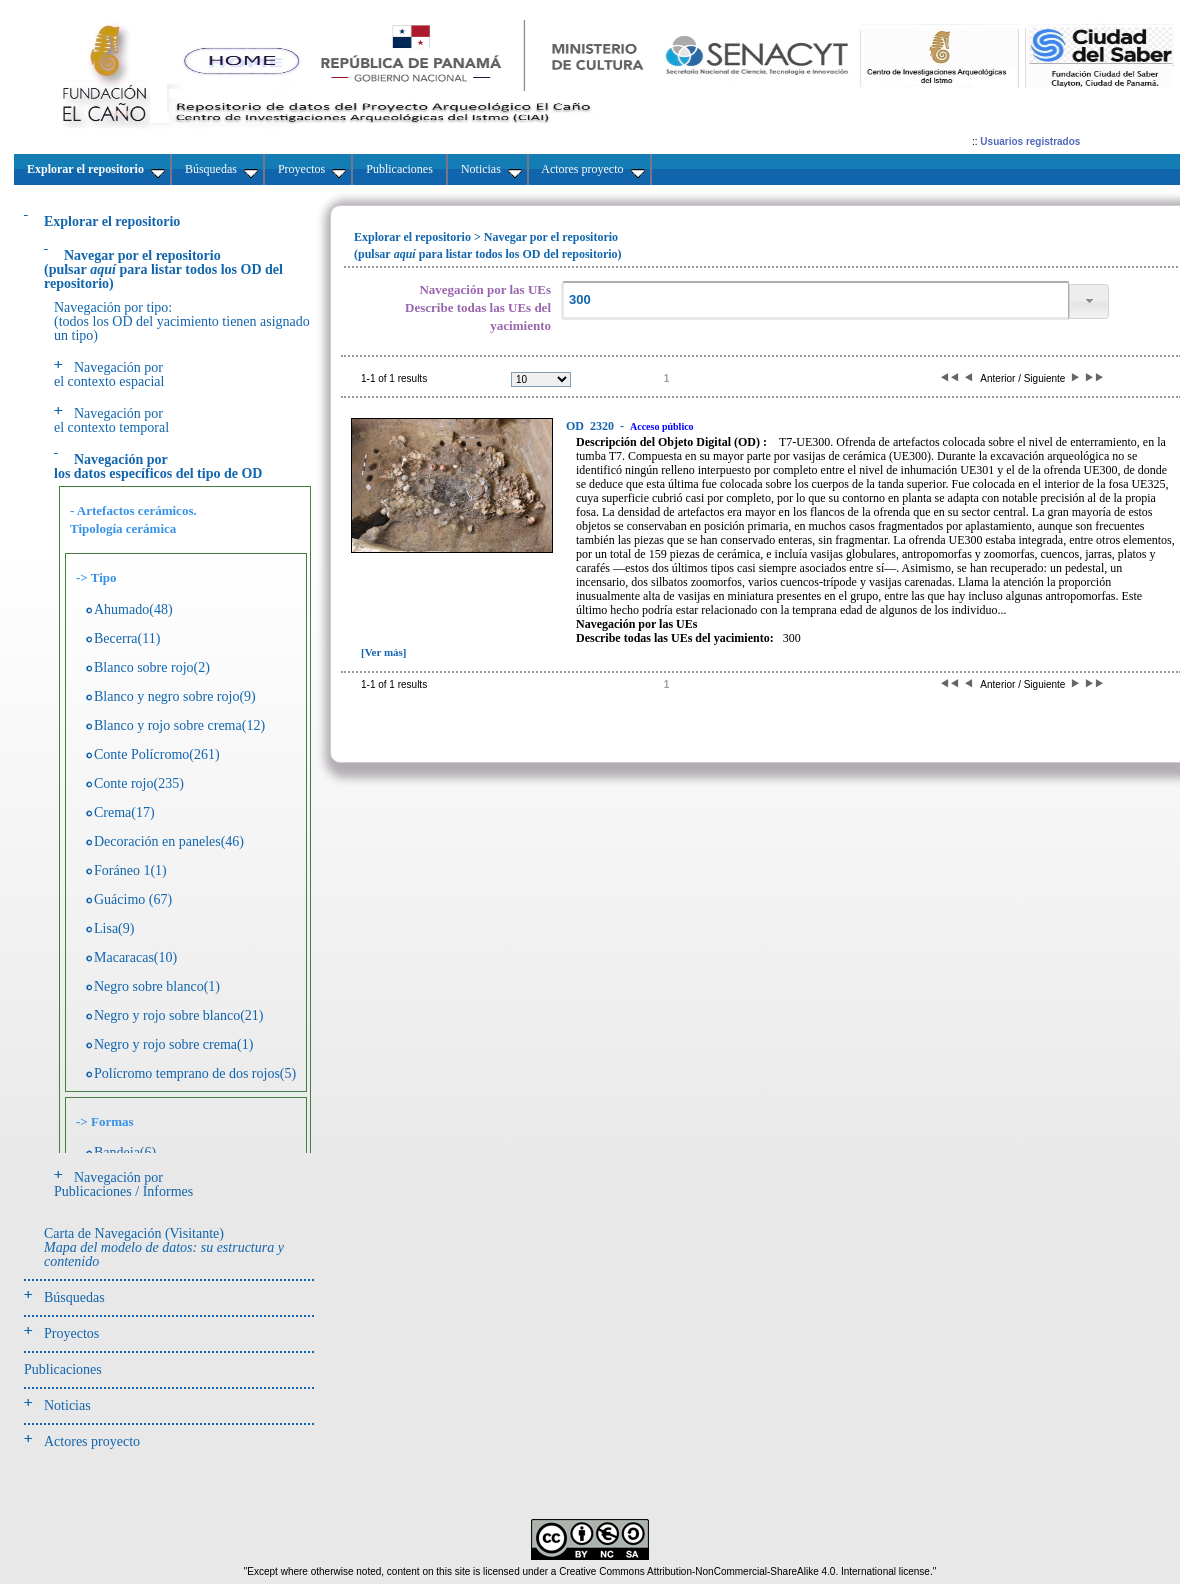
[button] (1089, 301)
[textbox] (815, 300)
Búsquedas (74, 1297)
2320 (591, 426)
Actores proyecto (92, 1441)
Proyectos (71, 1333)
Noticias (67, 1405)
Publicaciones (63, 1369)
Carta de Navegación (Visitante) (164, 1247)
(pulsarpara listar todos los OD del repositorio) (163, 269)
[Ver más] (384, 652)
